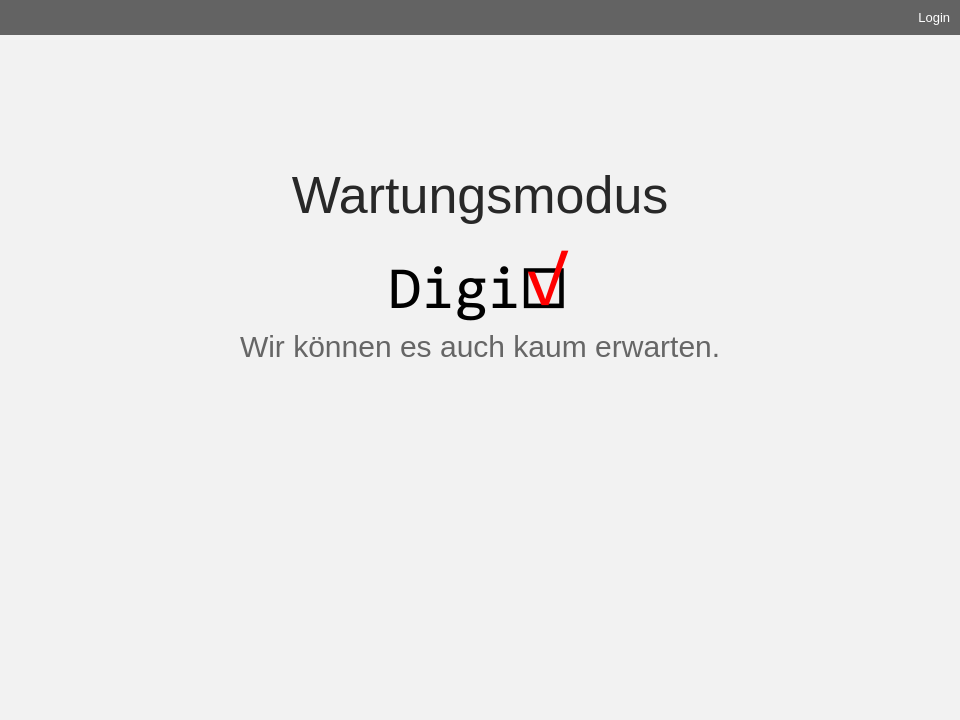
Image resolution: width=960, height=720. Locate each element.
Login (934, 17)
